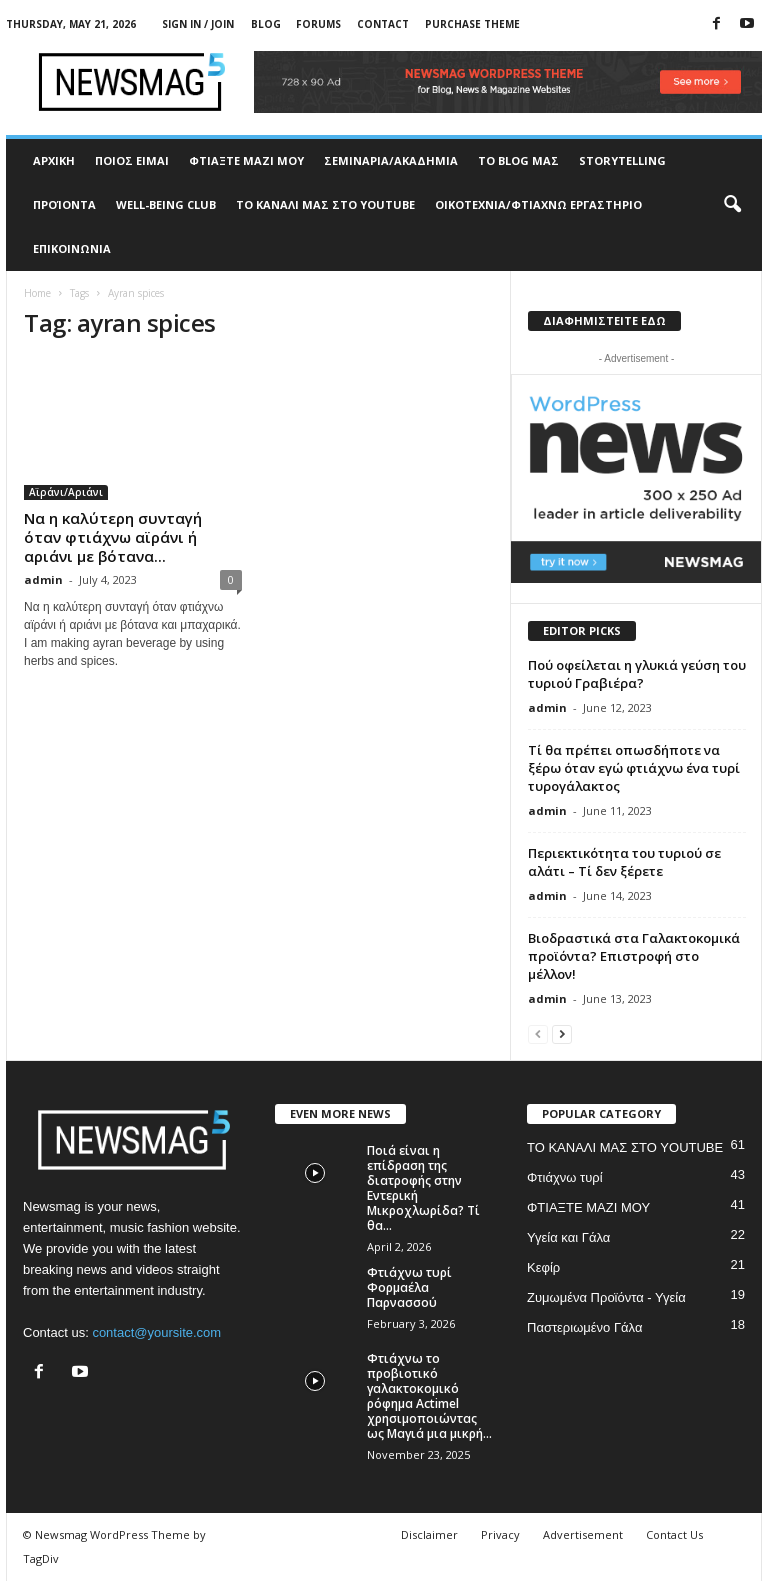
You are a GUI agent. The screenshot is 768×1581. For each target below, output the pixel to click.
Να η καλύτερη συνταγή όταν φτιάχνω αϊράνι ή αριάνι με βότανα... (113, 537)
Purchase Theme (472, 24)
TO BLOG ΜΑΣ (518, 160)
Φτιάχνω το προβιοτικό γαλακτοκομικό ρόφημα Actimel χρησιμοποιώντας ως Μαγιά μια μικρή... (429, 1396)
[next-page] (562, 1033)
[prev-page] (538, 1033)
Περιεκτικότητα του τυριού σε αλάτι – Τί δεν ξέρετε (624, 862)
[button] (732, 205)
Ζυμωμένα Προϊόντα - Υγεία (606, 1297)
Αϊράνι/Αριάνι (66, 492)
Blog (266, 24)
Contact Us (674, 1534)
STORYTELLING (622, 160)
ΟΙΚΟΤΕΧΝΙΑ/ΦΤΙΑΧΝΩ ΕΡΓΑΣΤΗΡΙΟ (538, 204)
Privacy (500, 1534)
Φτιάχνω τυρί (565, 1177)
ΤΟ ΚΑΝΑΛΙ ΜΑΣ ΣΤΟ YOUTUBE (325, 204)
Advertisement (583, 1534)
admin (43, 579)
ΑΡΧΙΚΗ (54, 160)
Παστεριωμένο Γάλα (584, 1327)
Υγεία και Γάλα (568, 1237)
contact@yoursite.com (156, 1332)
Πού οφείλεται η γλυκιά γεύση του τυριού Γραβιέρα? (637, 674)
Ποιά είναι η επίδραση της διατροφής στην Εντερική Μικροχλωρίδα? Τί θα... (423, 1188)
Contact (383, 24)
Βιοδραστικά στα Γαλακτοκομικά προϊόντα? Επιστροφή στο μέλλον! (634, 956)
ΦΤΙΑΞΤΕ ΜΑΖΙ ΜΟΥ (246, 160)
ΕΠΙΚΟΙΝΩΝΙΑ (72, 248)
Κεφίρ (543, 1267)
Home (37, 293)
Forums (318, 24)
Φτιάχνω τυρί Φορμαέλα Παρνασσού (409, 1287)
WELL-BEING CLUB (166, 204)
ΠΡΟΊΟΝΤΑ (64, 204)
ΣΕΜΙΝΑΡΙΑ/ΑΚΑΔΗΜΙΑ (391, 160)
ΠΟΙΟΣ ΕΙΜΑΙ (132, 160)
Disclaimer (429, 1534)
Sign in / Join (198, 24)
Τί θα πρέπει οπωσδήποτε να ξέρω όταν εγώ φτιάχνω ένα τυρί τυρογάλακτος (634, 768)
